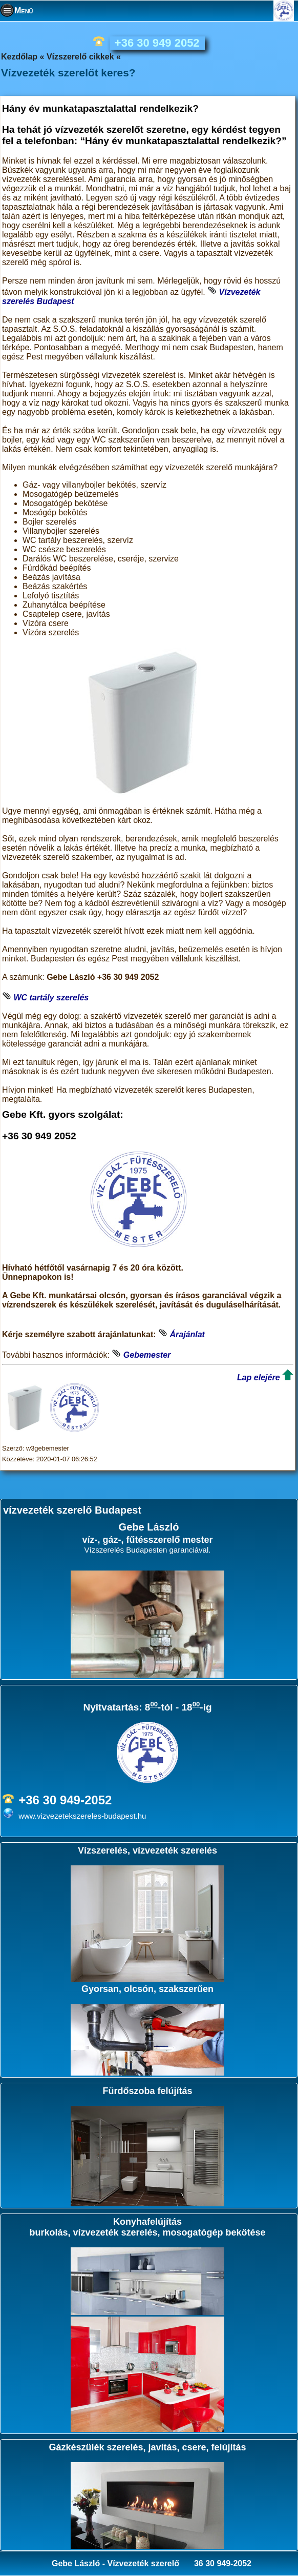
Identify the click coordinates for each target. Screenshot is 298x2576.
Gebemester (147, 1355)
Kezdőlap (19, 56)
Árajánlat (186, 1334)
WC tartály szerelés (51, 997)
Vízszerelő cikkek (80, 56)
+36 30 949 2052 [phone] (157, 42)
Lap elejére (258, 1377)
